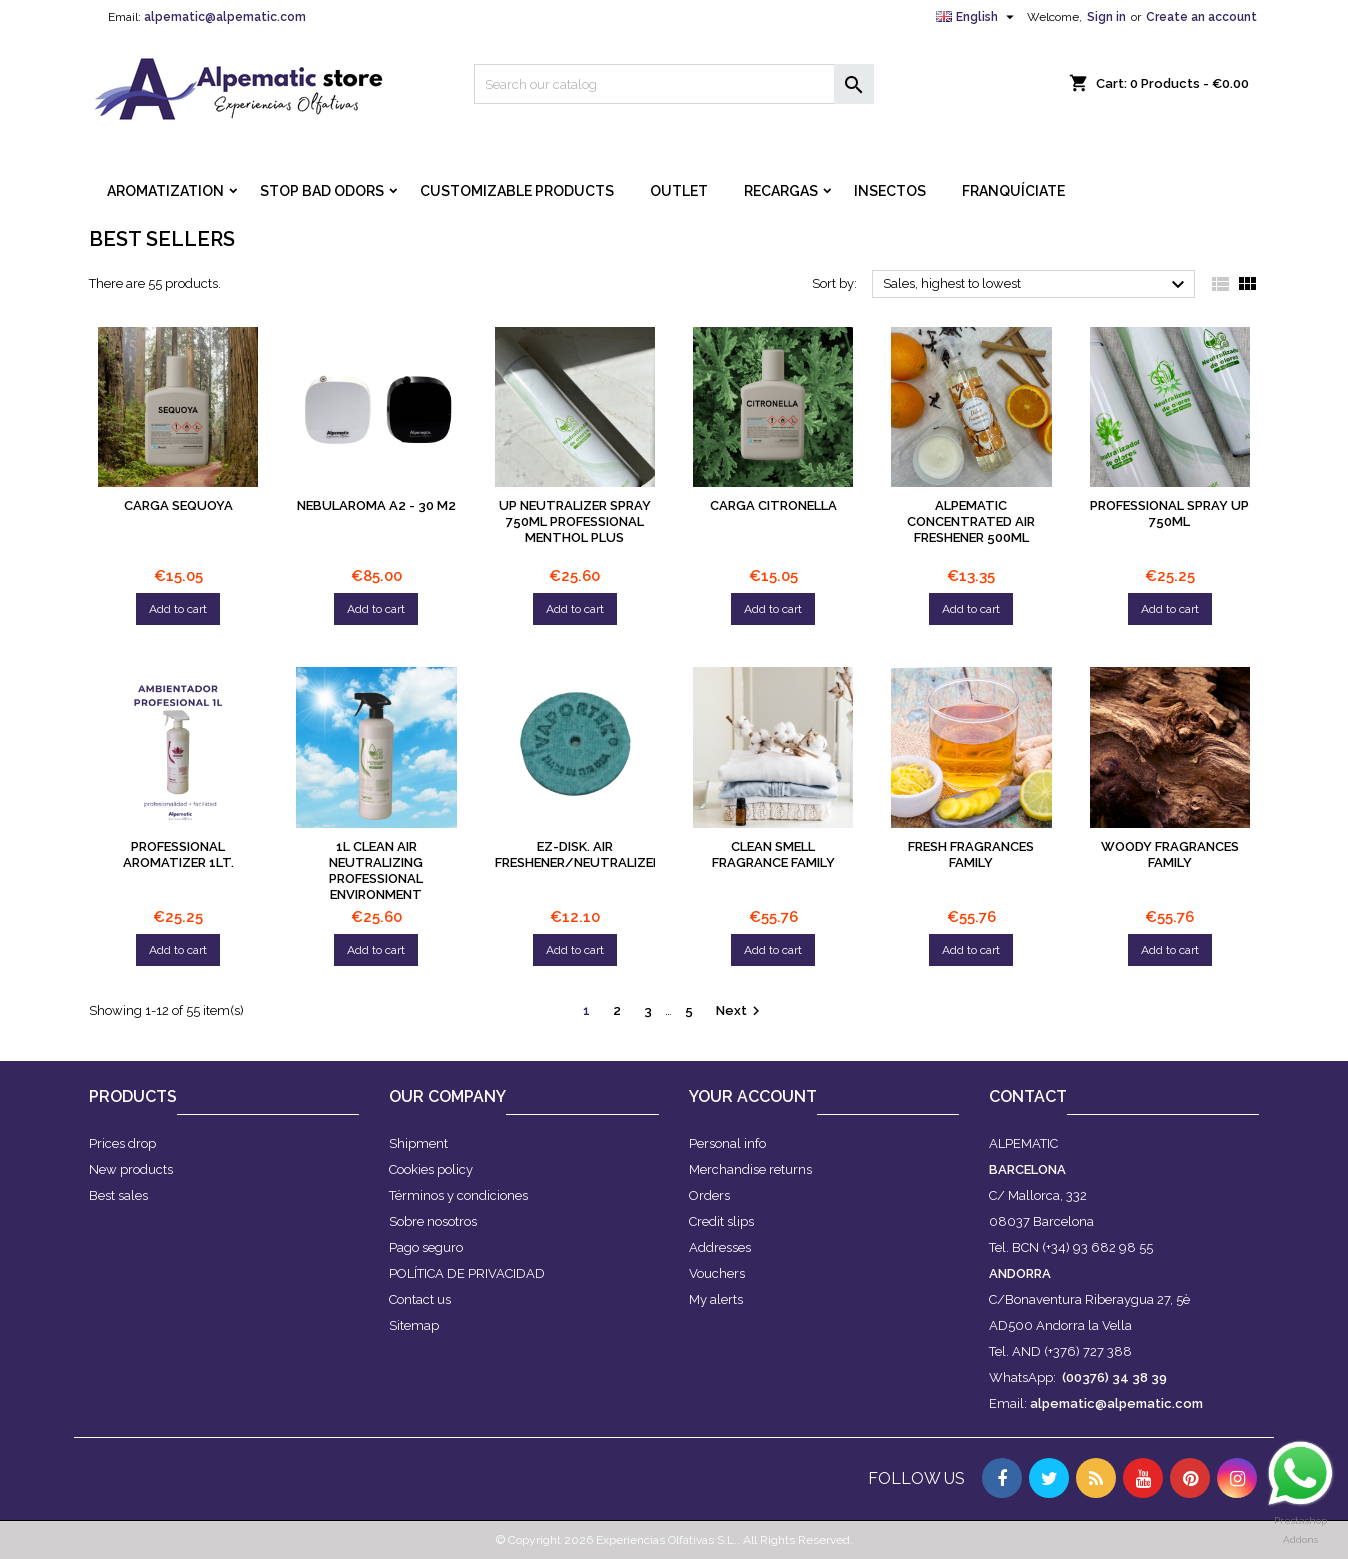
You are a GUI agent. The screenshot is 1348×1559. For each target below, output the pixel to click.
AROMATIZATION (165, 191)
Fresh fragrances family (971, 854)
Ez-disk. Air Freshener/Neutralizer (578, 854)
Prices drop (122, 1143)
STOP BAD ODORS (322, 191)
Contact (1028, 1096)
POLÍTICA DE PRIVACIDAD (467, 1273)
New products (131, 1169)
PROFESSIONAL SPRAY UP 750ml (1169, 513)
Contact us (420, 1299)
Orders (709, 1195)
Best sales (118, 1195)
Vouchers (717, 1273)
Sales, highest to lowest (1036, 285)
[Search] (674, 84)
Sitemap (414, 1325)
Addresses (720, 1247)
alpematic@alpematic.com (225, 17)
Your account (753, 1096)
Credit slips (721, 1221)
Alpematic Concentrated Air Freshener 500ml (971, 521)
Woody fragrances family (1170, 854)
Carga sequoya (178, 505)
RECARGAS (781, 191)
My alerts (716, 1299)
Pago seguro (426, 1247)
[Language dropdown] (977, 17)
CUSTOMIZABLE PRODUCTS (517, 191)
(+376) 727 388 (1088, 1351)
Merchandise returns (750, 1169)
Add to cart (178, 609)
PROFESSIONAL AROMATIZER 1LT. (178, 854)
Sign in (1106, 17)
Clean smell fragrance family (773, 854)
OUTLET (679, 191)
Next (740, 1011)
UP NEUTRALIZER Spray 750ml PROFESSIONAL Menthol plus (575, 521)
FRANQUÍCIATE (1013, 191)
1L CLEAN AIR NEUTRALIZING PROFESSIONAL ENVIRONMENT (376, 870)
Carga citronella (773, 505)
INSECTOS (890, 191)
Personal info (727, 1143)
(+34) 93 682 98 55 (1097, 1247)
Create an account (1201, 17)
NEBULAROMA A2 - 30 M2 (376, 505)
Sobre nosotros (433, 1221)
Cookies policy (431, 1169)
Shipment (418, 1143)
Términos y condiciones (458, 1195)
